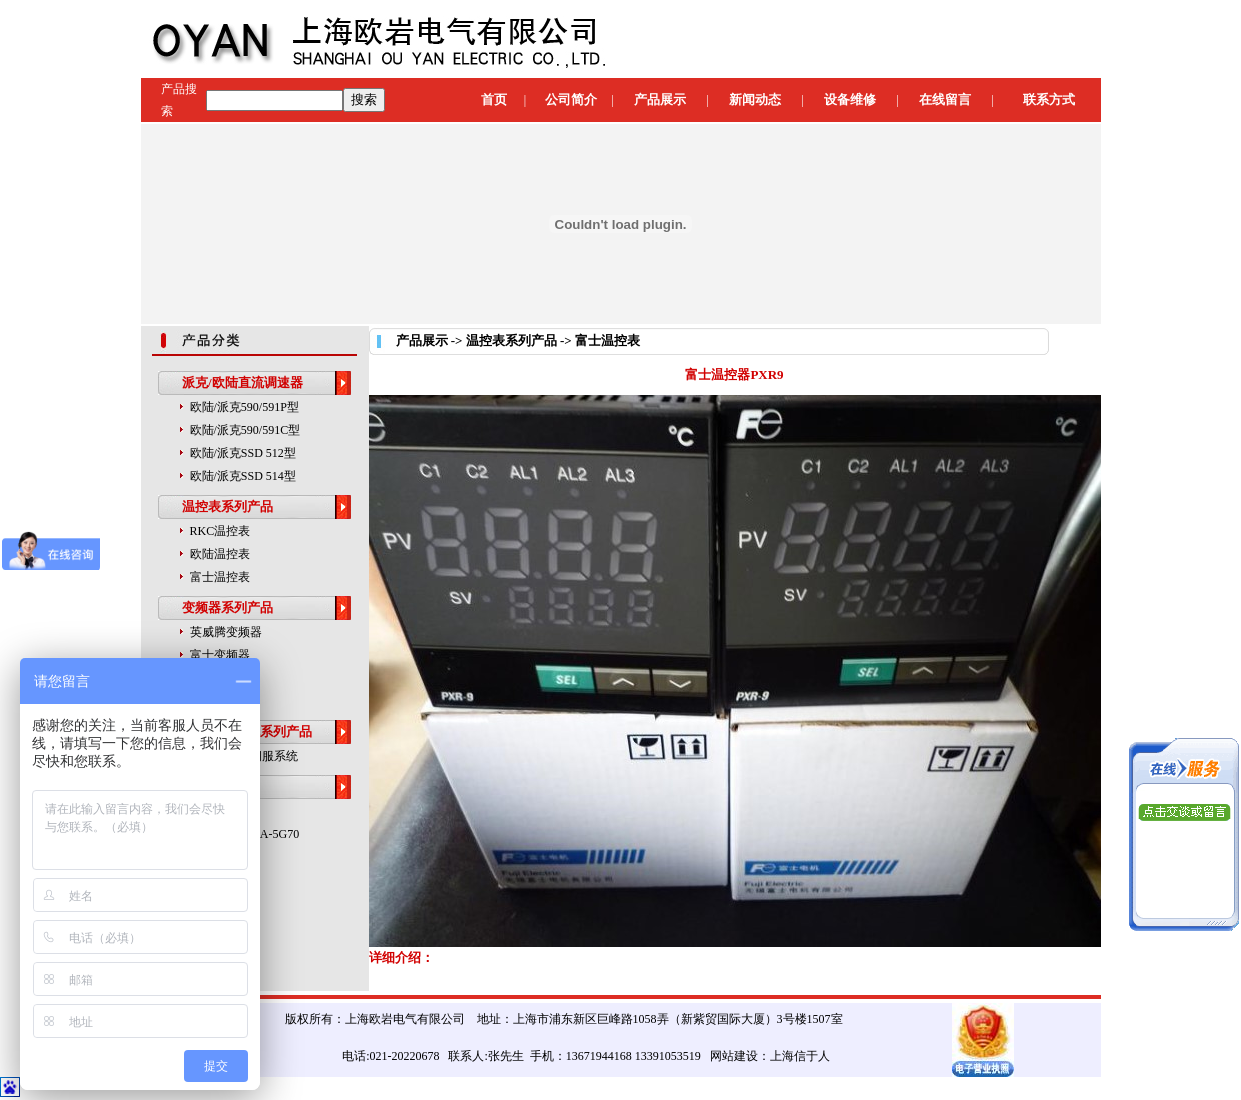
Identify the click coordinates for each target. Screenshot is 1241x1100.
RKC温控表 (220, 531)
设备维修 (850, 99)
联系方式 (1049, 99)
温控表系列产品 (227, 506)
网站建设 (734, 1056)
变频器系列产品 (227, 607)
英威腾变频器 (226, 632)
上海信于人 (800, 1056)
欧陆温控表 (220, 554)
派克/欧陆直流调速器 (242, 382)
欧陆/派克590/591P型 (244, 407)
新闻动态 (755, 99)
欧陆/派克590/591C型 (245, 430)
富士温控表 (220, 577)
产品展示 (660, 99)
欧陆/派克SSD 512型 (243, 453)
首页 (494, 99)
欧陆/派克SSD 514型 (243, 476)
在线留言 (945, 99)
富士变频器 (220, 655)
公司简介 (571, 99)
